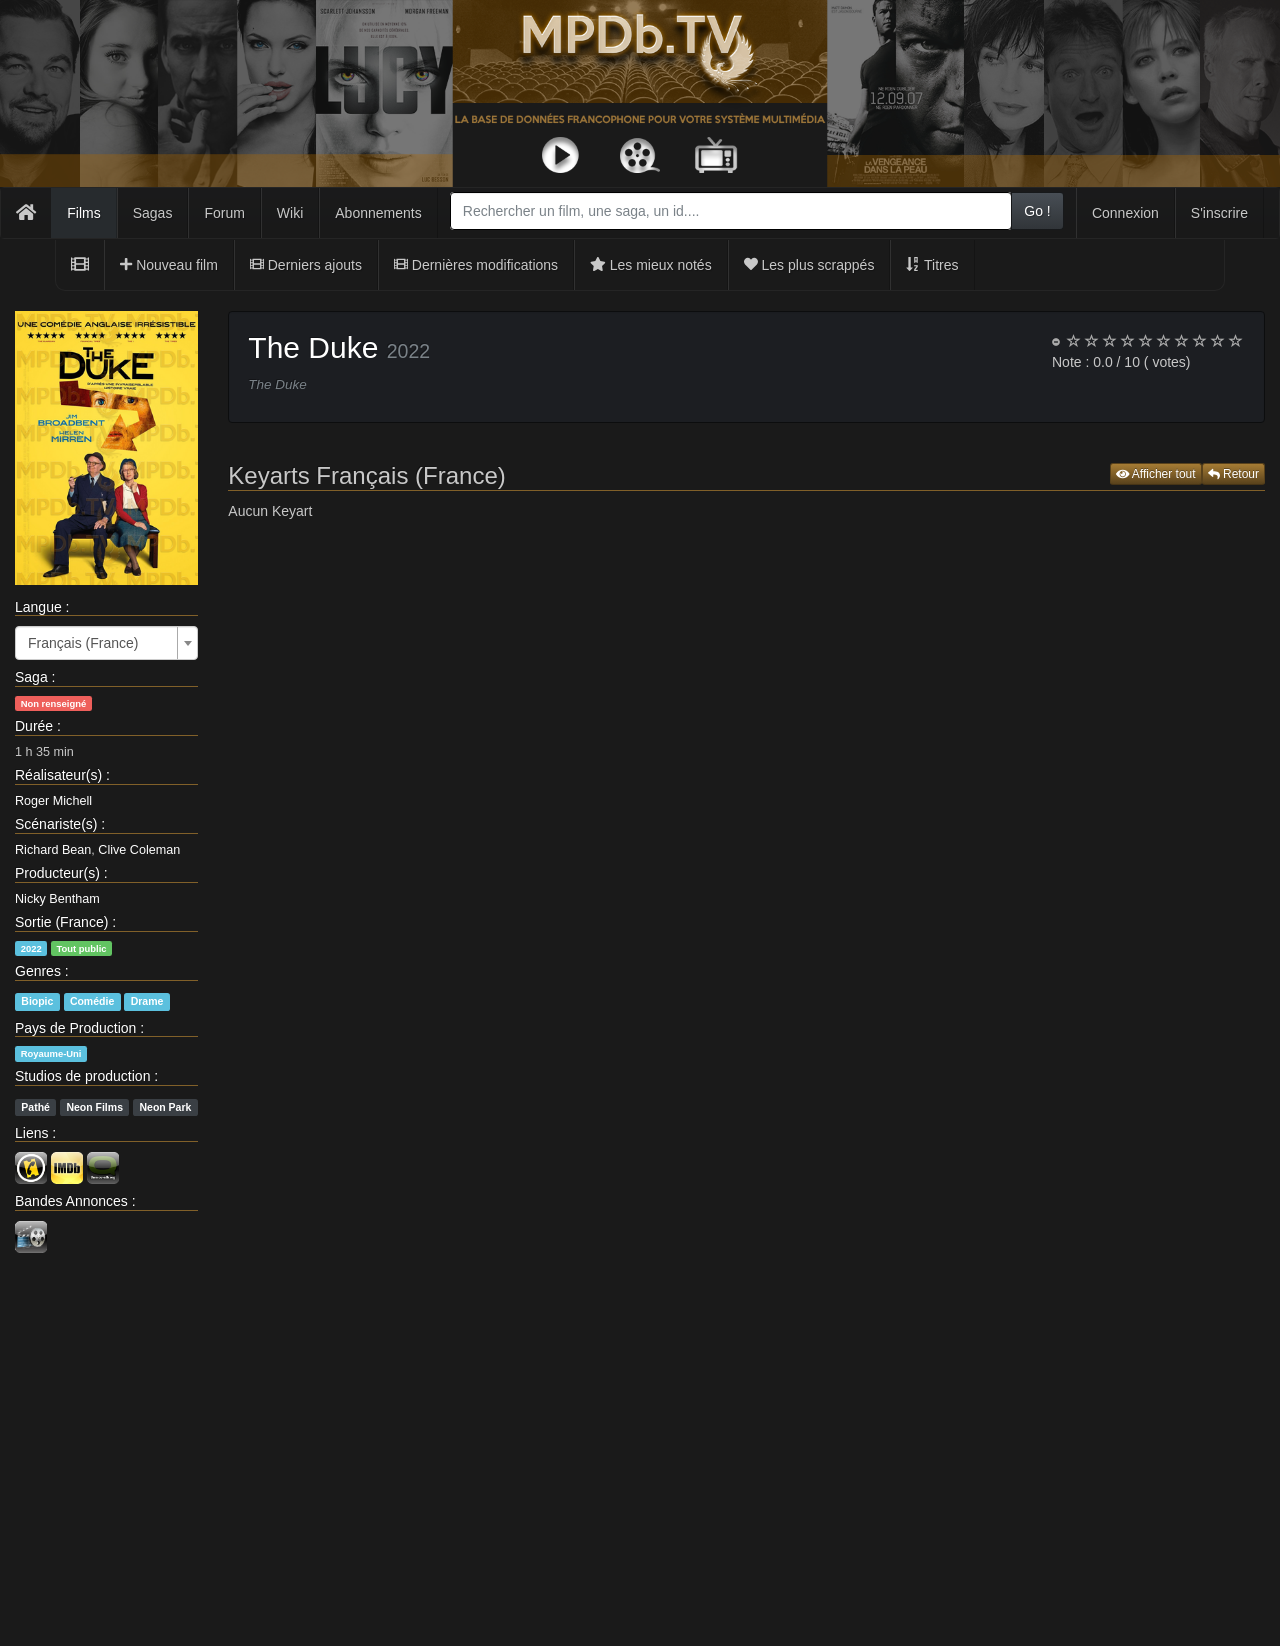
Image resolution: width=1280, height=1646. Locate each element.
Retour (1233, 474)
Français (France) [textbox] (83, 643)
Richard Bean (53, 850)
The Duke (313, 347)
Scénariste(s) (56, 824)
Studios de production (82, 1076)
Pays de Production (75, 1028)
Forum (224, 213)
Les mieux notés (651, 265)
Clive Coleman (139, 850)
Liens (31, 1133)
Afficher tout (1156, 474)
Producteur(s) (57, 873)
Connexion (1125, 213)
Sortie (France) (61, 922)
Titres (932, 265)
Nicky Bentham (57, 899)
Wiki (290, 213)
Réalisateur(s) (58, 775)
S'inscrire (1219, 213)
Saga (31, 677)
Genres (38, 971)
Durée (34, 726)
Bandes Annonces (71, 1201)
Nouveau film (169, 265)
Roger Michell (53, 801)
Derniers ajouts (306, 265)
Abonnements (378, 213)
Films (83, 213)
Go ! (1037, 211)
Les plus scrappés (809, 265)
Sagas (153, 213)
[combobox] (731, 211)
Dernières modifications (476, 265)
